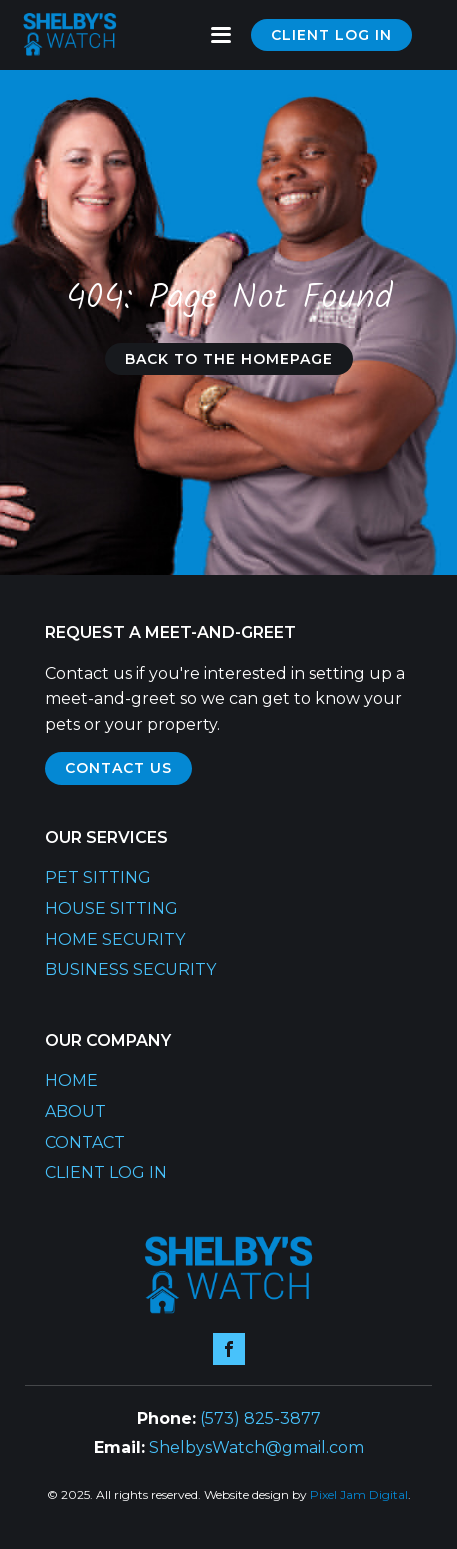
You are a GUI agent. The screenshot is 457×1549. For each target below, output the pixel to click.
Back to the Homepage (229, 359)
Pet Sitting (98, 877)
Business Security (130, 969)
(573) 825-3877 (260, 1418)
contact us (118, 768)
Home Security (115, 939)
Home (71, 1080)
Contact (85, 1142)
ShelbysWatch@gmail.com (256, 1447)
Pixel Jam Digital (359, 1494)
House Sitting (111, 908)
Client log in (331, 35)
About (75, 1111)
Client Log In (106, 1172)
